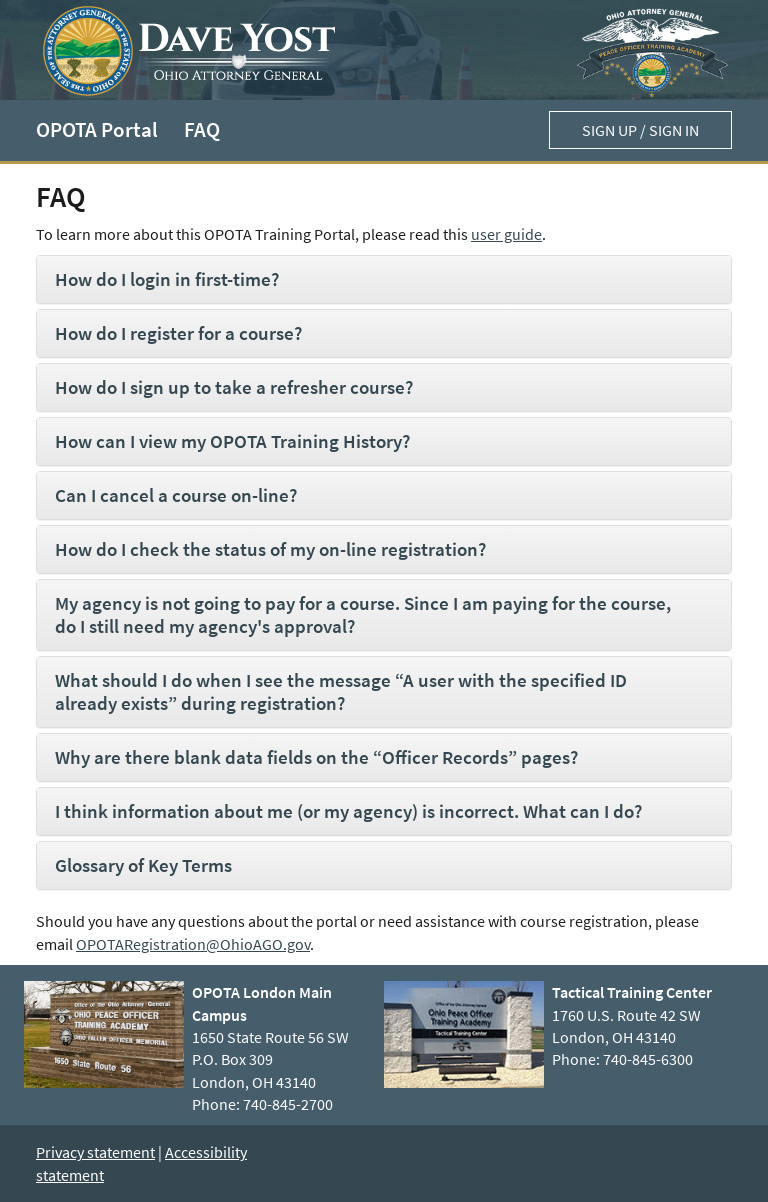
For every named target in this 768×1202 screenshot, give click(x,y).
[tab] (384, 279)
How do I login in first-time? (167, 279)
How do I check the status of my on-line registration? (270, 549)
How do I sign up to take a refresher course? (234, 387)
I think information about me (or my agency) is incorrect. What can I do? (348, 811)
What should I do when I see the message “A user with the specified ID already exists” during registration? (341, 691)
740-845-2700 (288, 1104)
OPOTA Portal (97, 130)
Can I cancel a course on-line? (176, 495)
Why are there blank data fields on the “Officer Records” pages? (316, 757)
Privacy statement (95, 1152)
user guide (506, 234)
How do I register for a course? (178, 333)
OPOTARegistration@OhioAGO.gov (193, 944)
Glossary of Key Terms (143, 865)
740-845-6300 (648, 1059)
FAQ (202, 130)
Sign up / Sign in (640, 130)
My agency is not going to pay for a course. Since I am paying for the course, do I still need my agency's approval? (363, 614)
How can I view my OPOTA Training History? (232, 441)
